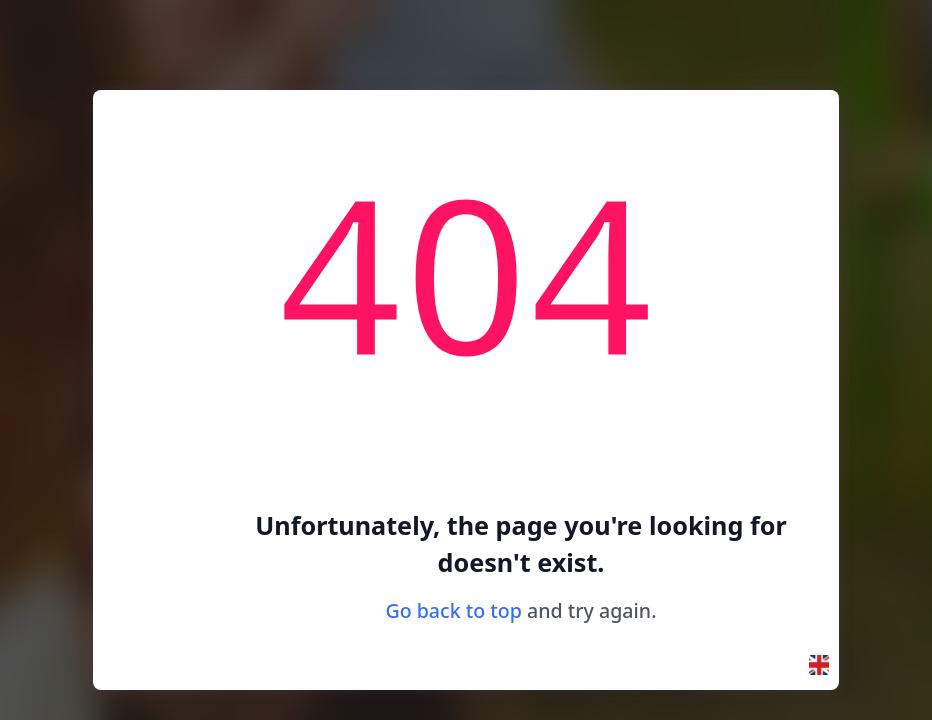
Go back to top (453, 610)
